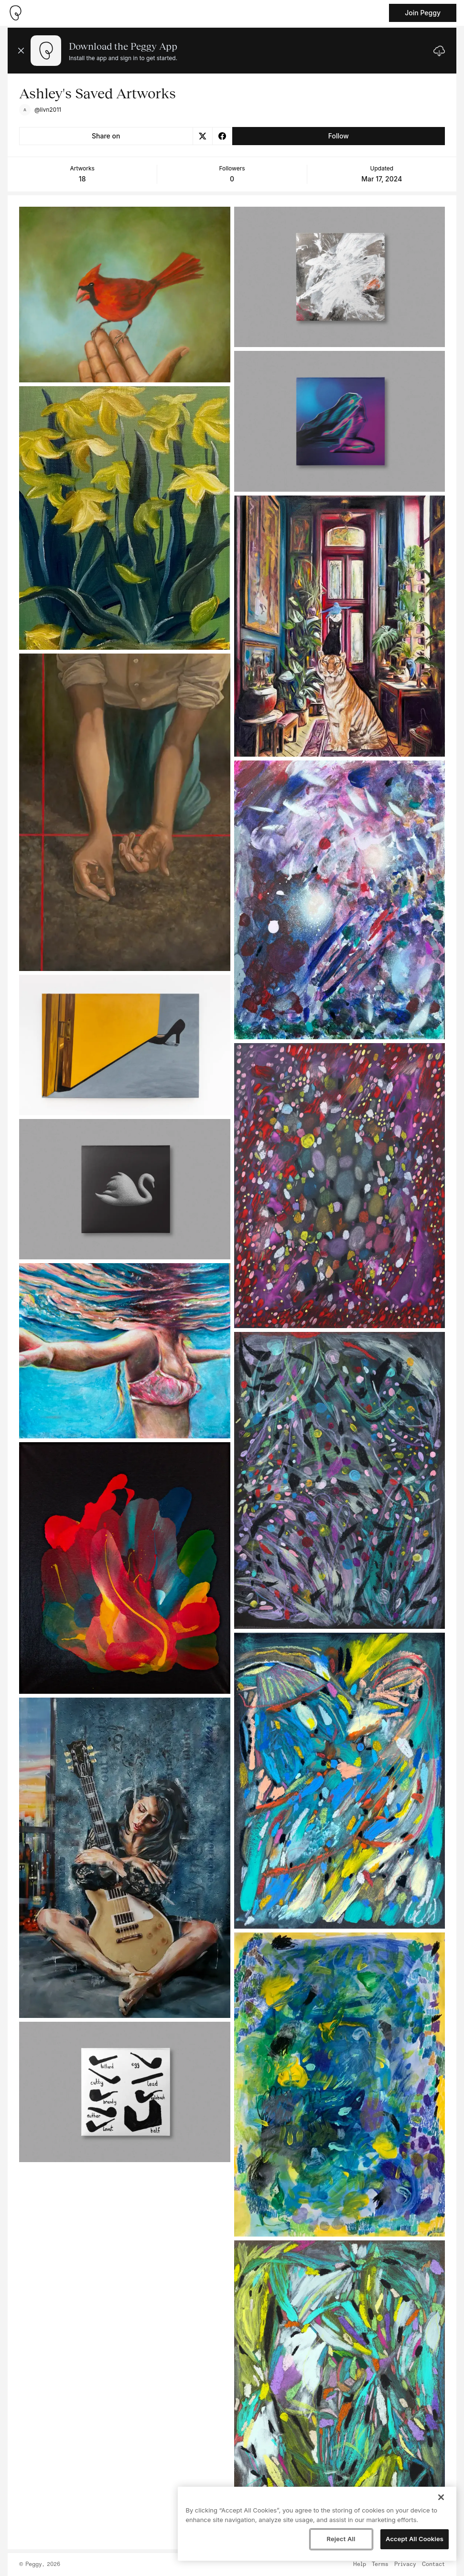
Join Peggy (423, 13)
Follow (338, 136)
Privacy (405, 2564)
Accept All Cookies (414, 2539)
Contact (433, 2564)
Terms (380, 2564)
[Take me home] (15, 13)
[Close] (441, 2497)
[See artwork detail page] (124, 294)
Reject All (340, 2539)
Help (359, 2564)
